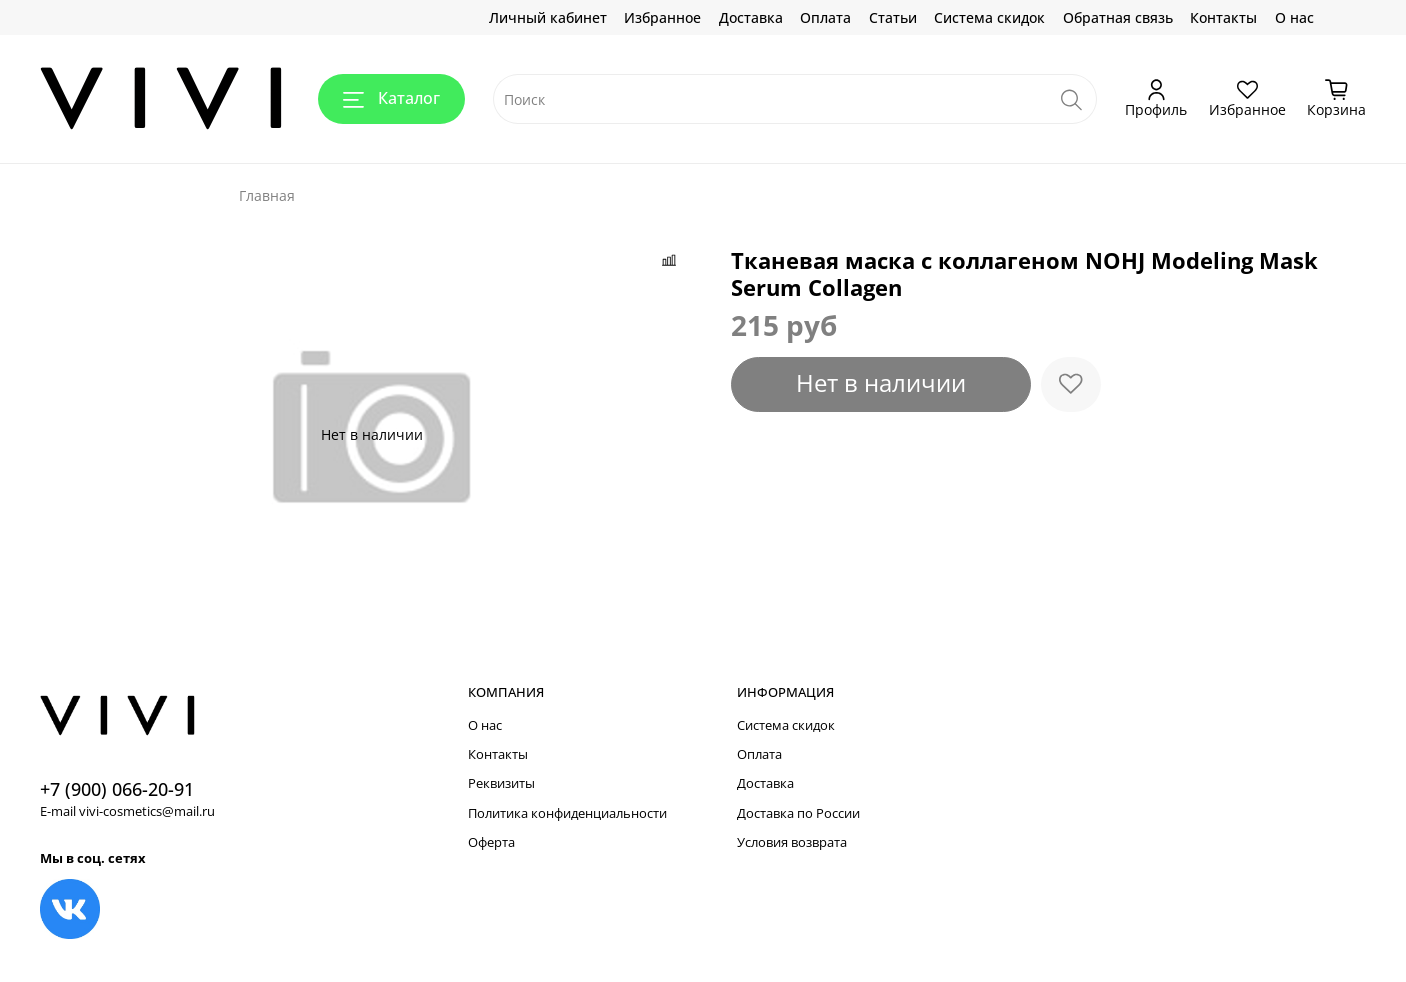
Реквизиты (501, 783)
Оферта (491, 842)
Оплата (825, 17)
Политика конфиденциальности (567, 813)
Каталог (391, 98)
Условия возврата (792, 842)
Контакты (1223, 17)
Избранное (662, 17)
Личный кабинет (548, 17)
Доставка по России (798, 813)
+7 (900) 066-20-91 (117, 789)
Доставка (751, 17)
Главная (267, 195)
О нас (1294, 17)
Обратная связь (1118, 17)
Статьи (893, 17)
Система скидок (989, 17)
